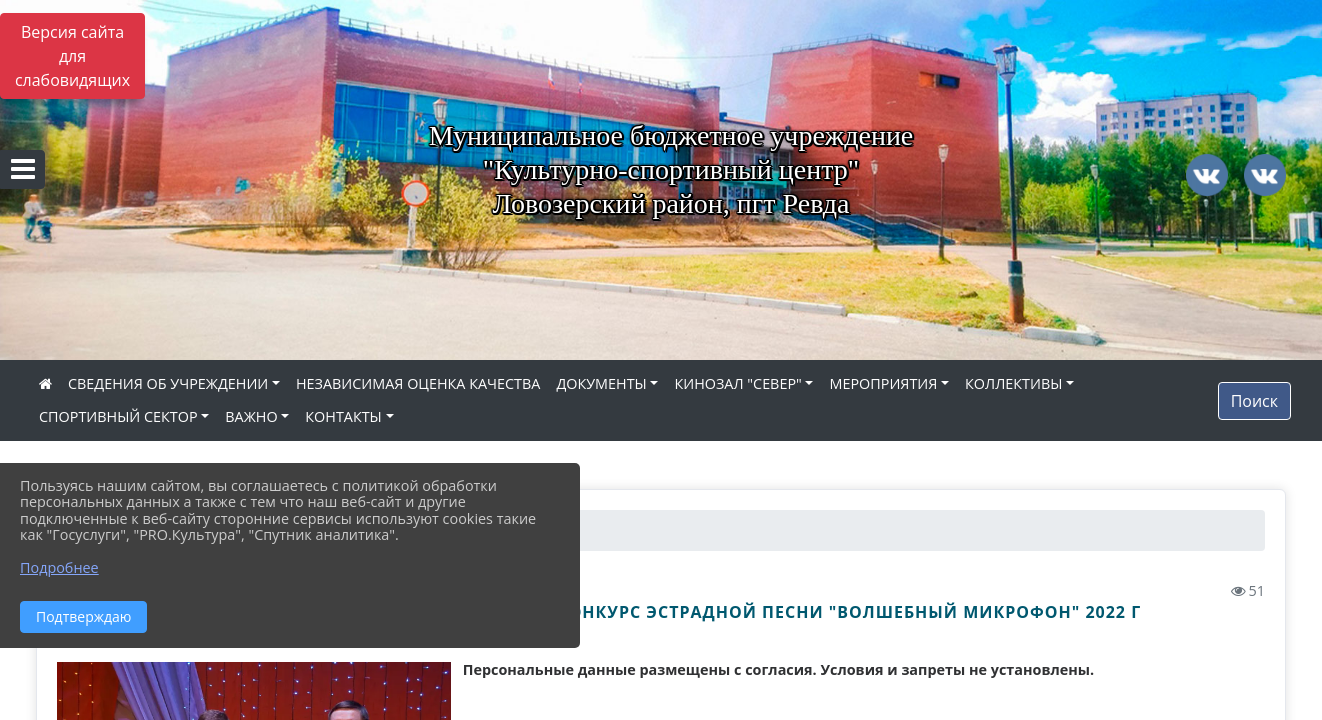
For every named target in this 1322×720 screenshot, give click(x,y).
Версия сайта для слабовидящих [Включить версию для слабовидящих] (72, 56)
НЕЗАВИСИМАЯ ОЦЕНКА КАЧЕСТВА (418, 383)
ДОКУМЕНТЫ (601, 383)
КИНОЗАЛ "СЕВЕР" (737, 383)
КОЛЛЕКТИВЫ (1013, 383)
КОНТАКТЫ (343, 416)
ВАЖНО (251, 416)
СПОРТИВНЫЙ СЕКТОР (118, 416)
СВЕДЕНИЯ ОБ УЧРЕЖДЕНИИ (168, 383)
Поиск (1254, 401)
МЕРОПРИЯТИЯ (883, 383)
